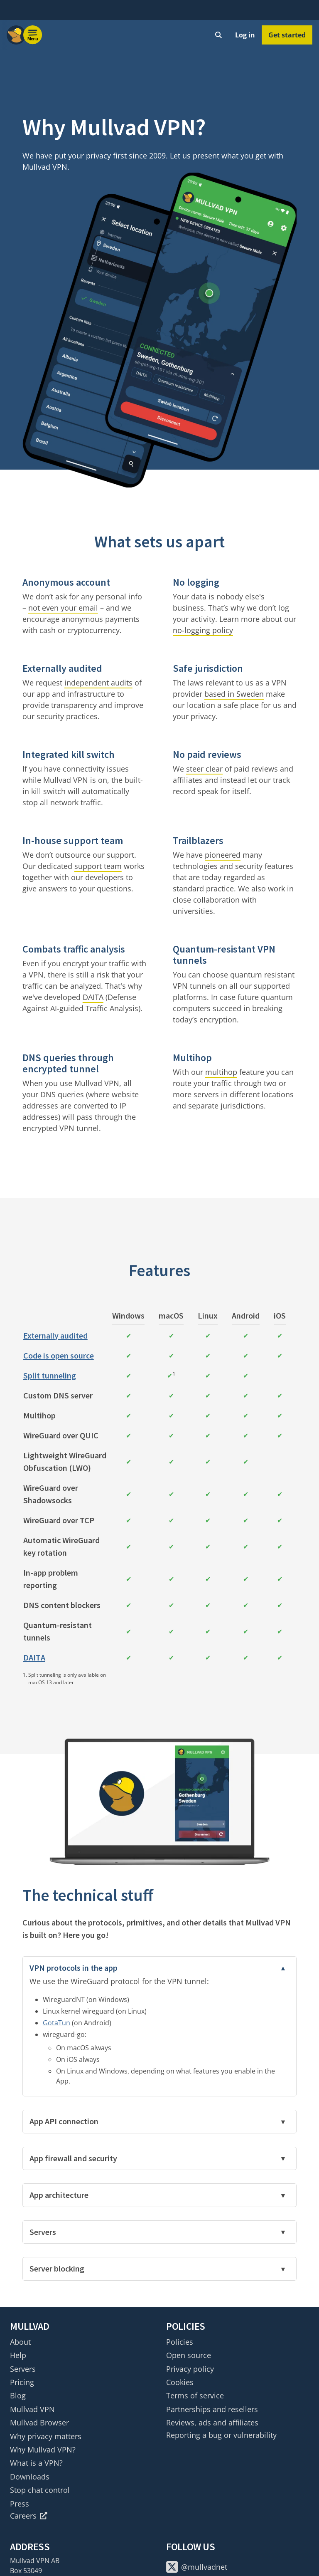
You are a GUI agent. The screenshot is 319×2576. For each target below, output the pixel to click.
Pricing (22, 2382)
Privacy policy (190, 2369)
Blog (18, 2395)
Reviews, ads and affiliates (212, 2423)
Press (19, 2504)
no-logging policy (203, 630)
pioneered (222, 855)
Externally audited (55, 1335)
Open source (188, 2355)
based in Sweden (234, 694)
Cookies (180, 2382)
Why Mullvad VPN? (43, 2450)
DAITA (93, 997)
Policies (179, 2342)
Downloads (29, 2477)
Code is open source (58, 1355)
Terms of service (195, 2395)
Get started (287, 35)
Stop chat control (40, 2490)
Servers (23, 2369)
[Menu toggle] (32, 35)
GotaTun (56, 2022)
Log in (245, 35)
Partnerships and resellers (212, 2409)
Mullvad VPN (32, 2409)
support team (98, 866)
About (20, 2342)
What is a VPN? (36, 2463)
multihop (221, 1072)
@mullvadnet (196, 2567)
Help (18, 2355)
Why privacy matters (45, 2436)
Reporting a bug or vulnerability (221, 2435)
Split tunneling (49, 1375)
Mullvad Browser (39, 2423)
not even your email (63, 608)
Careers (28, 2516)
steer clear (204, 769)
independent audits (98, 683)
